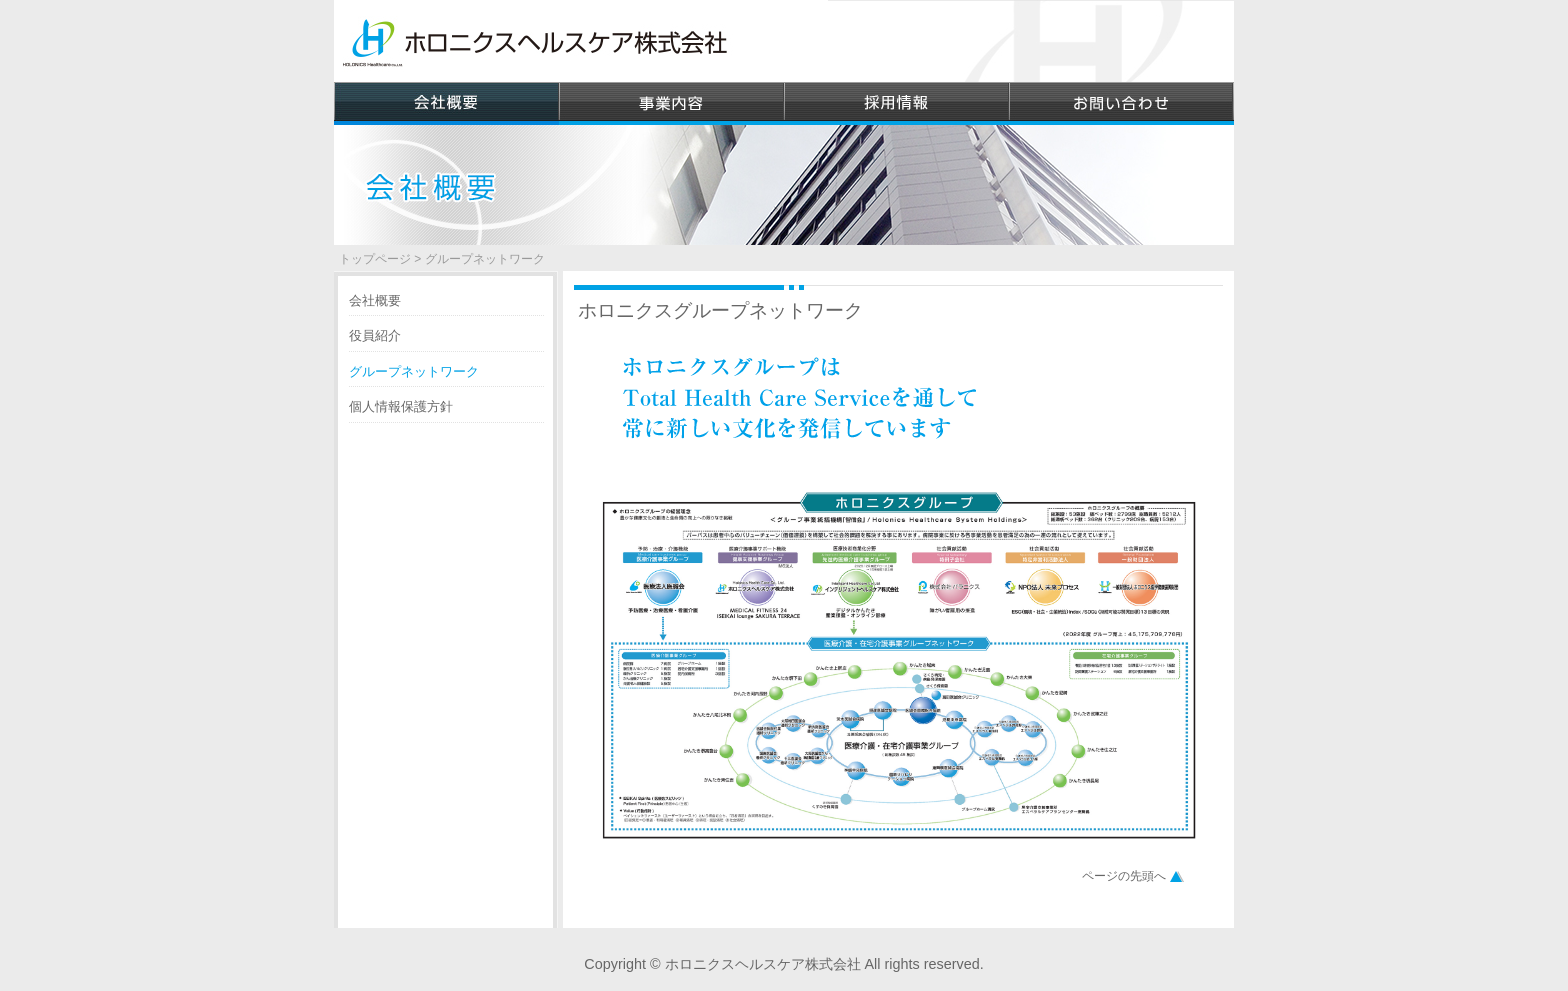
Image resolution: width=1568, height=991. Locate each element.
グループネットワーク (414, 371)
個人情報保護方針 (401, 406)
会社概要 (375, 300)
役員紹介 (375, 335)
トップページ (375, 259)
